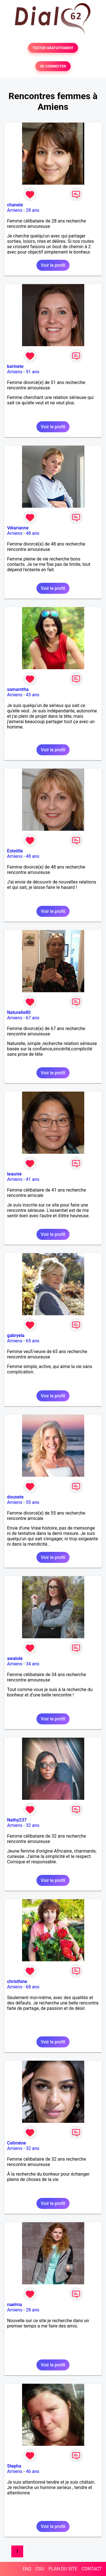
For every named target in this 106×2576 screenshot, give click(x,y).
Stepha (14, 2466)
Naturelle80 (19, 1012)
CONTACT (91, 2568)
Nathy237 (17, 1820)
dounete (15, 1497)
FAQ (27, 2568)
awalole (15, 1658)
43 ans (32, 694)
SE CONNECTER (53, 66)
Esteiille (15, 851)
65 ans (32, 1340)
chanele (15, 205)
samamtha (18, 689)
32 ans (32, 1825)
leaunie (14, 1174)
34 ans (32, 1664)
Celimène (16, 2143)
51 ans (32, 371)
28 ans (32, 210)
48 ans (32, 533)
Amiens (14, 210)
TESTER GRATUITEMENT (53, 48)
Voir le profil (53, 265)
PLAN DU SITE (63, 2568)
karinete (15, 366)
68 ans (32, 1987)
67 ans (32, 1017)
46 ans (32, 2471)
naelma (14, 2304)
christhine (17, 1981)
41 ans (32, 1179)
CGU (39, 2568)
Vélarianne (18, 528)
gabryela (16, 1335)
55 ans (32, 1502)
